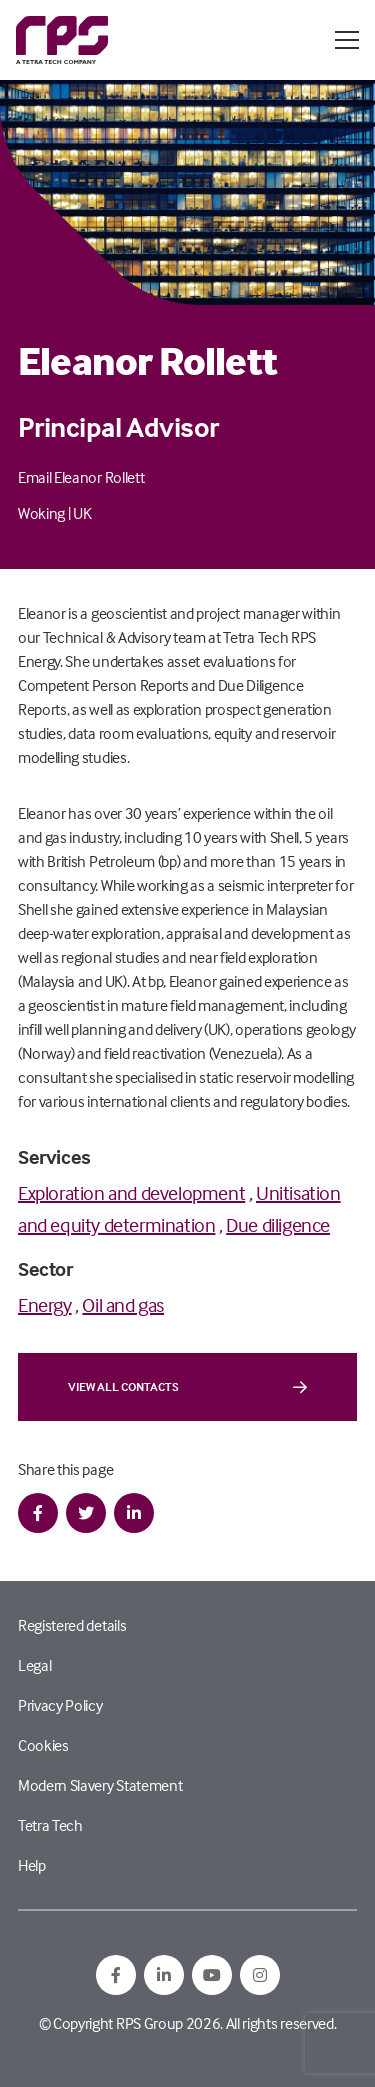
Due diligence (278, 1224)
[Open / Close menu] (347, 40)
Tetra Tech (50, 1825)
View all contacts (187, 1387)
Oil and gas (123, 1304)
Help (32, 1865)
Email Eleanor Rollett (81, 477)
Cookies (43, 1745)
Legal (34, 1665)
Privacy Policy (60, 1705)
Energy (45, 1304)
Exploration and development (131, 1192)
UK (82, 513)
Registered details (72, 1625)
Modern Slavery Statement (100, 1785)
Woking (41, 513)
